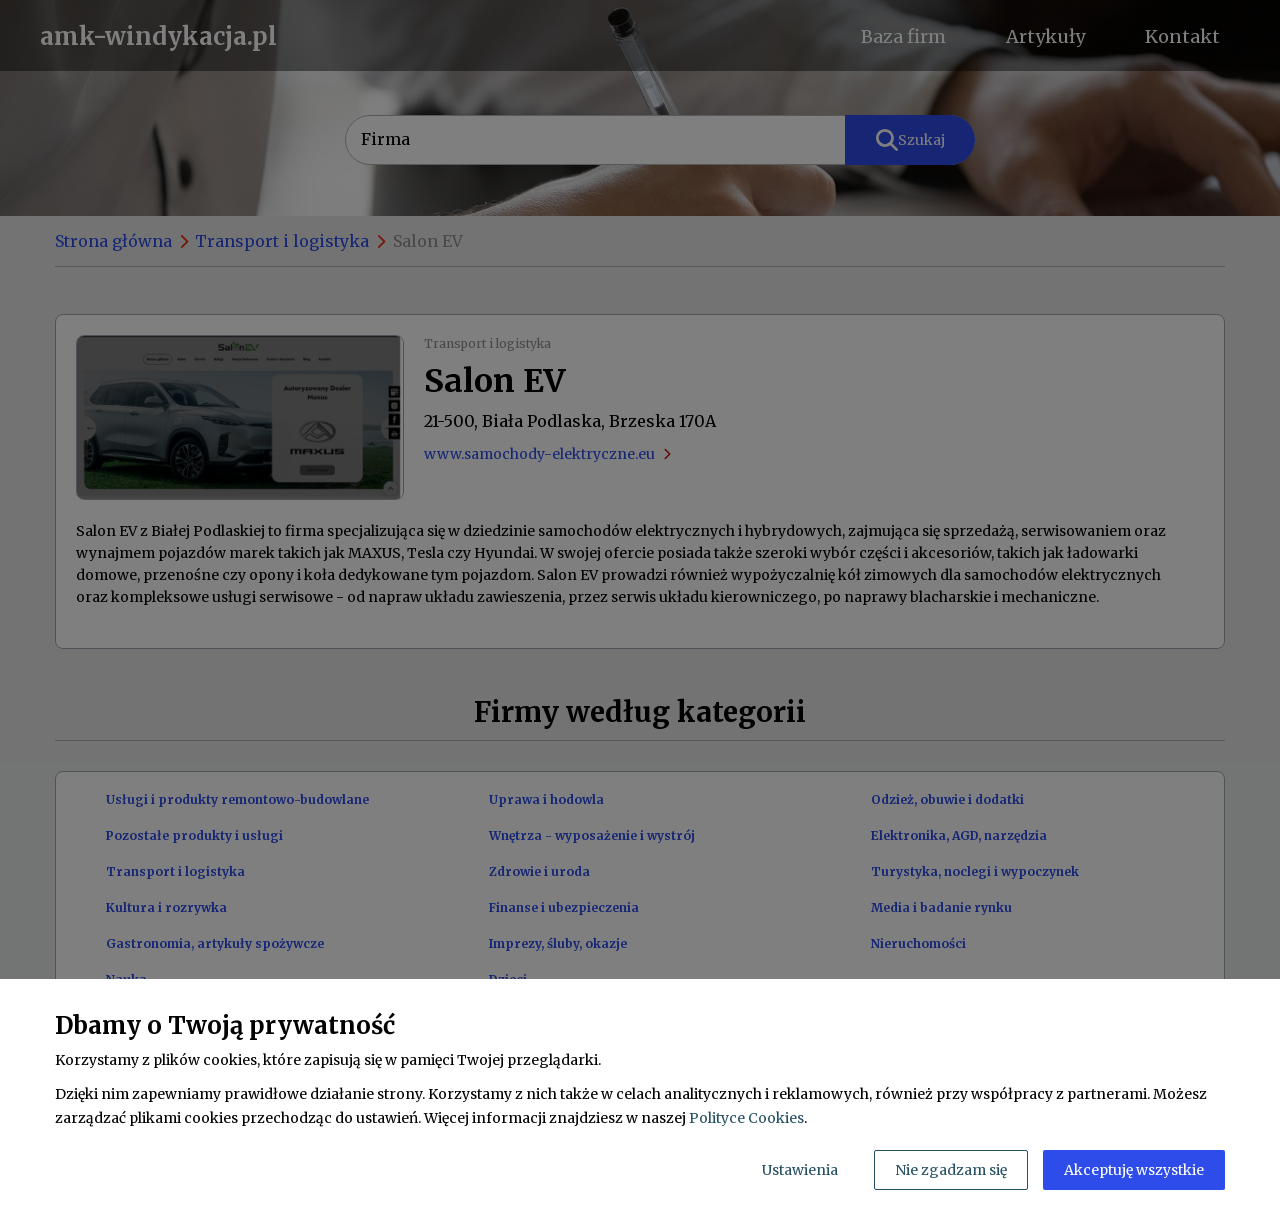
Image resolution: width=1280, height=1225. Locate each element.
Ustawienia (800, 1170)
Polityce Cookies (746, 1118)
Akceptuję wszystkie (1134, 1170)
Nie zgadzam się (951, 1170)
